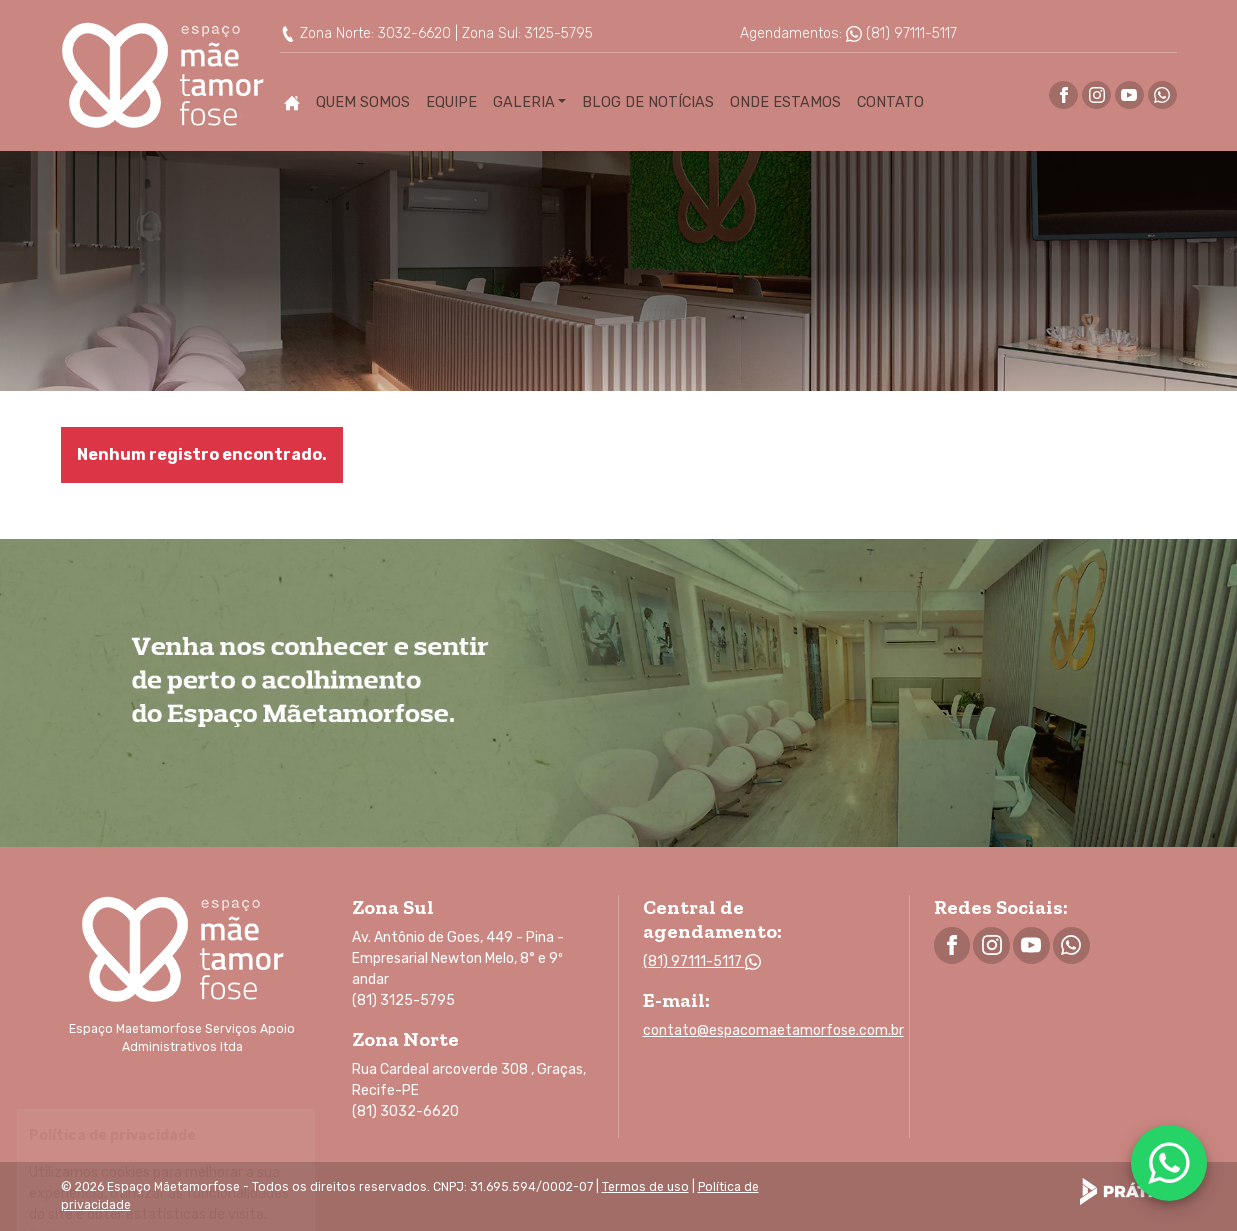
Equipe (451, 102)
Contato (890, 102)
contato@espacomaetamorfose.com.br (773, 1030)
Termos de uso (645, 1187)
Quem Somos (363, 102)
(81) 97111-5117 (901, 33)
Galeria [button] (524, 102)
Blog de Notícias (648, 102)
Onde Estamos (785, 102)
